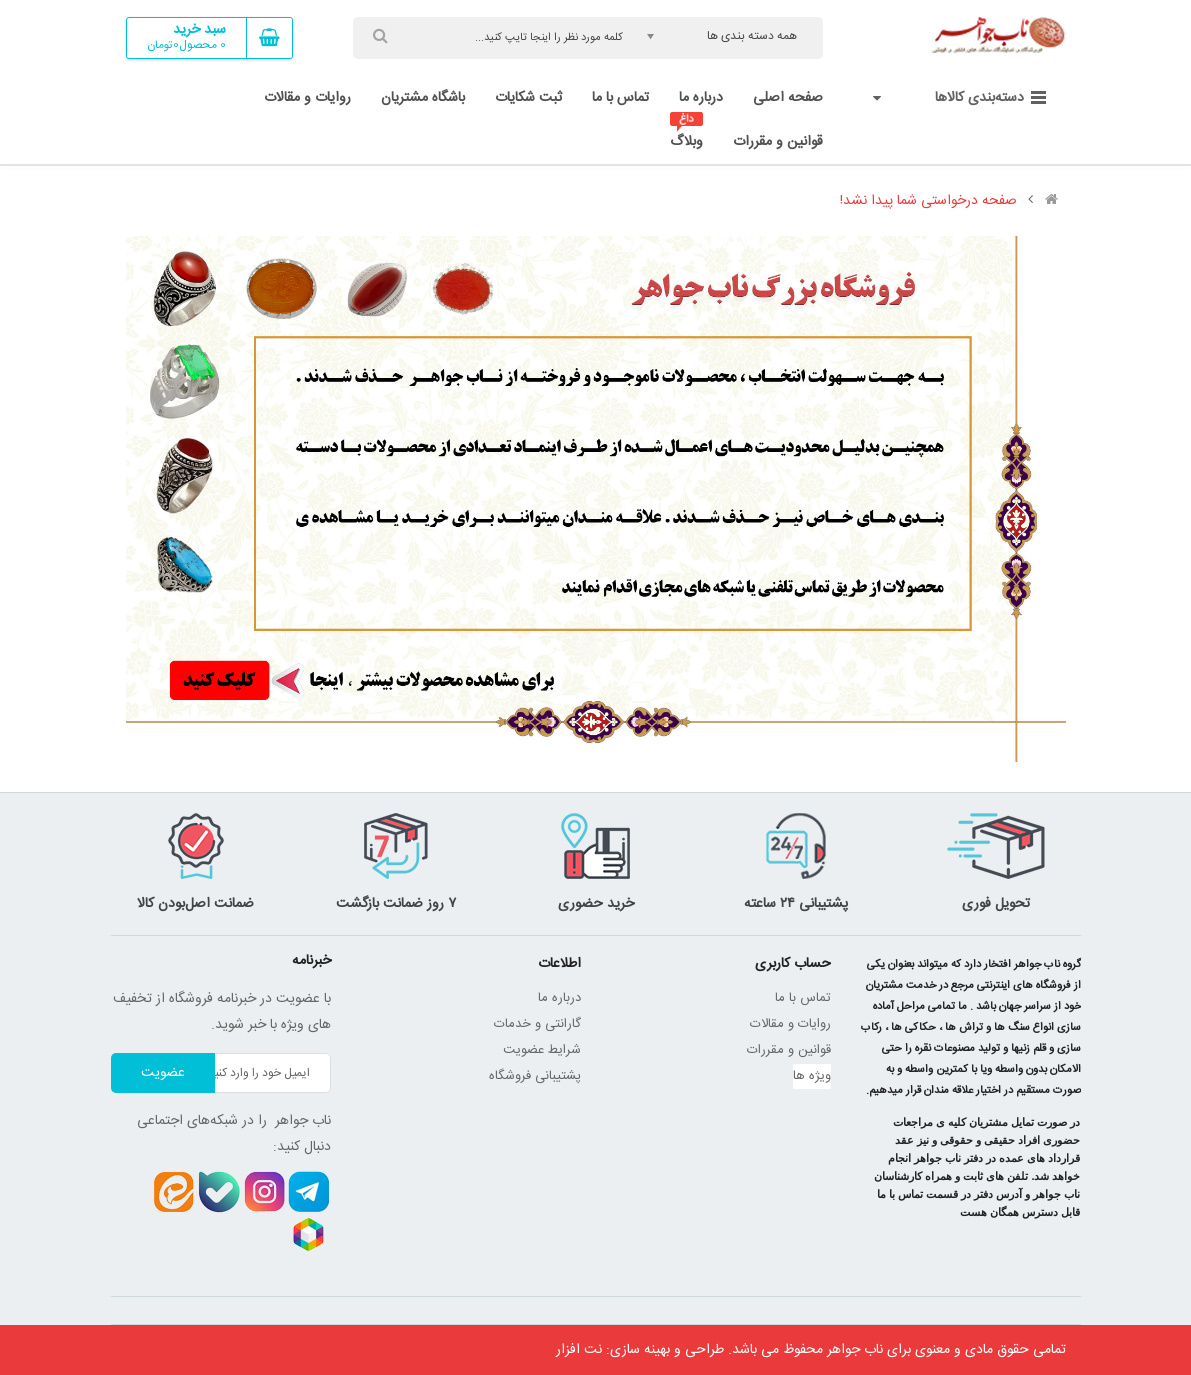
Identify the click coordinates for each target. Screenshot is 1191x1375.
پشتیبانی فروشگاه (535, 1076)
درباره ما (559, 998)
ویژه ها (812, 1076)
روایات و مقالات (790, 1024)
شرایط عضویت (542, 1050)
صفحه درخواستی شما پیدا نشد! (928, 201)
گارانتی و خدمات (537, 1024)
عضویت (163, 1073)
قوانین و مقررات (789, 1050)
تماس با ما (803, 998)
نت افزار (579, 1350)
